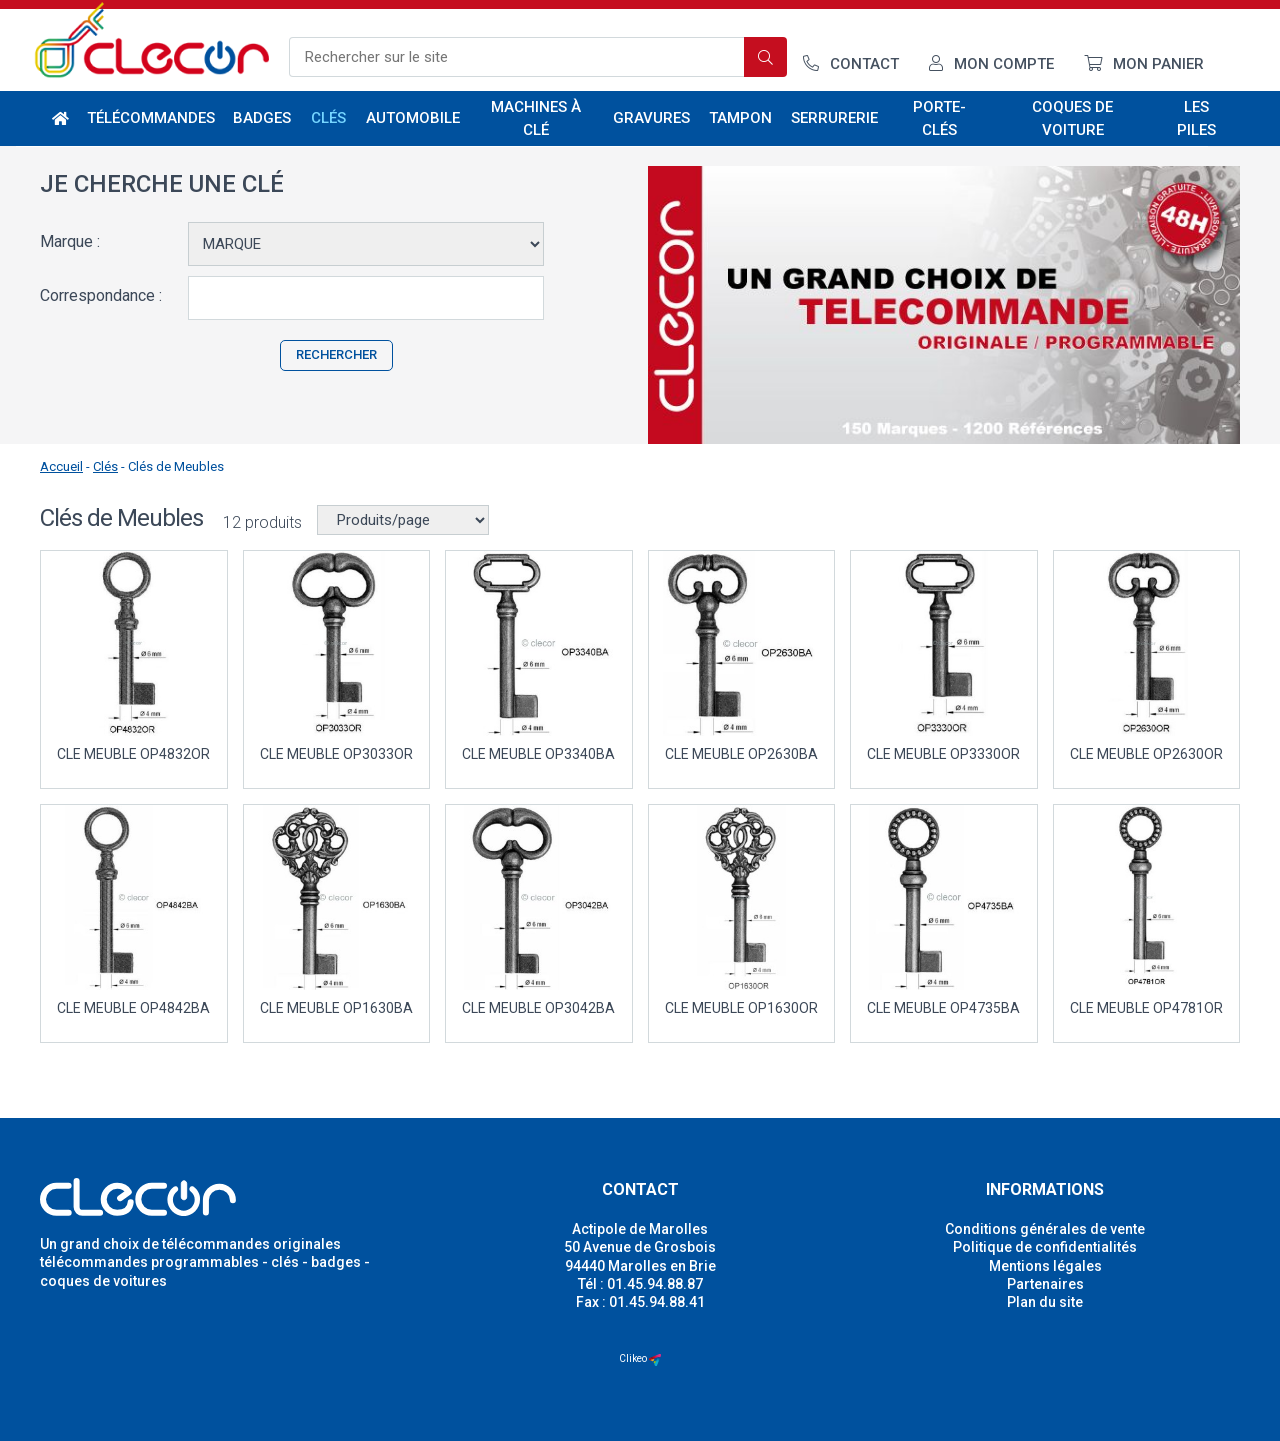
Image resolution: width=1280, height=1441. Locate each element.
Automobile (412, 118)
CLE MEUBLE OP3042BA (538, 1008)
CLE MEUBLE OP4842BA (133, 1008)
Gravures (652, 118)
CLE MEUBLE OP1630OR (741, 1008)
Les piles (1196, 118)
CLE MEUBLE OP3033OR (336, 754)
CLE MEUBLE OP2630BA (741, 754)
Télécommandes (151, 118)
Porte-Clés (939, 118)
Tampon (740, 118)
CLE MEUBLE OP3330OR (943, 754)
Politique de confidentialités (1045, 1247)
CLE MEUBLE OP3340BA (538, 754)
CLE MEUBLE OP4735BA (943, 1008)
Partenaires (1045, 1284)
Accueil (61, 466)
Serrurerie (834, 118)
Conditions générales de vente (1045, 1229)
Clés (329, 118)
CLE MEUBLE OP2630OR (1146, 754)
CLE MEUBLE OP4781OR (1146, 1008)
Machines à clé (536, 118)
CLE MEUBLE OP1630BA (336, 1008)
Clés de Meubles (176, 466)
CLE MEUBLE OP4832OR (133, 754)
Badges (262, 118)
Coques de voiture (1072, 118)
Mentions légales (1045, 1266)
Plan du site (1045, 1302)
